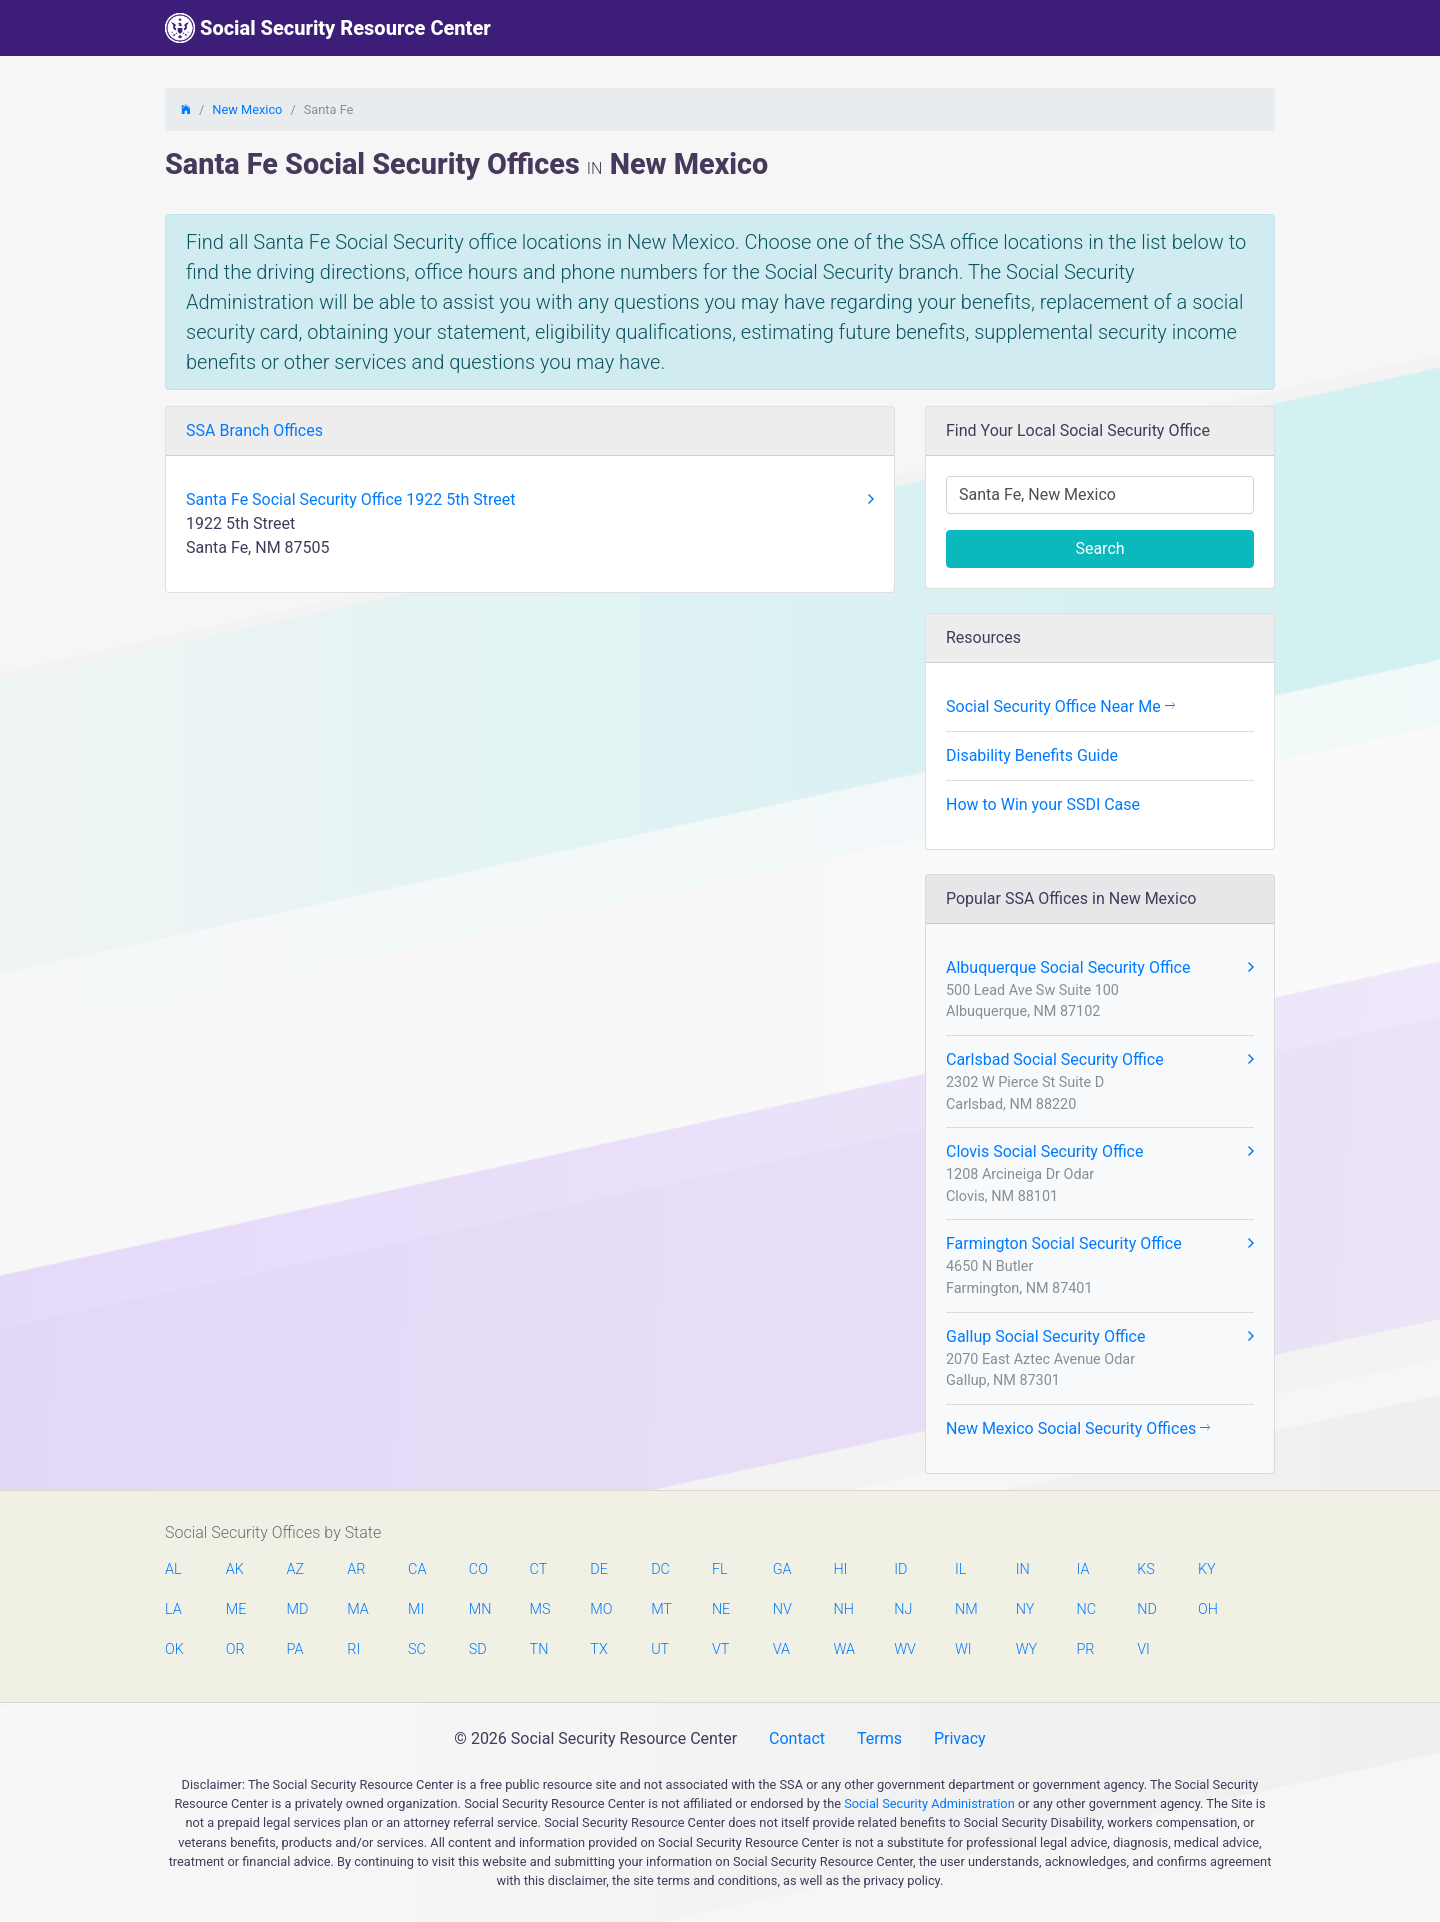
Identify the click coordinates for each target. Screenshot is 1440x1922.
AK (235, 1569)
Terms (879, 1738)
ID (900, 1569)
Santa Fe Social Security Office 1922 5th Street (530, 500)
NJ (903, 1609)
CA (417, 1569)
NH (843, 1609)
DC (660, 1569)
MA (357, 1609)
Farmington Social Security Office (1100, 1244)
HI (840, 1569)
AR (356, 1569)
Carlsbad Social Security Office (1100, 1060)
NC (1086, 1609)
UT (660, 1649)
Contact (797, 1738)
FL (720, 1569)
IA (1082, 1569)
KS (1146, 1569)
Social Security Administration (929, 1803)
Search (1099, 548)
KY (1207, 1569)
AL (173, 1569)
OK (174, 1649)
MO (600, 1609)
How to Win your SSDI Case (1043, 804)
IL (960, 1569)
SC (417, 1649)
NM (965, 1609)
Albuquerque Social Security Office (1100, 968)
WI (963, 1649)
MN (479, 1609)
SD (478, 1649)
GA (782, 1569)
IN (1023, 1569)
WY (1026, 1649)
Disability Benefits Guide (1032, 755)
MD (297, 1609)
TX (598, 1649)
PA (295, 1649)
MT (661, 1609)
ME (236, 1609)
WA (843, 1649)
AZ (296, 1569)
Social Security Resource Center (328, 28)
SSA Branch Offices (254, 430)
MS (540, 1609)
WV (904, 1649)
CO (478, 1569)
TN (539, 1649)
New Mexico (247, 109)
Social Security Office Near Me (1060, 706)
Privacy (960, 1738)
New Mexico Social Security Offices (1078, 1428)
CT (539, 1569)
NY (1025, 1609)
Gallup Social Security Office (1100, 1337)
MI (416, 1609)
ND (1147, 1609)
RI (353, 1649)
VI (1143, 1649)
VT (720, 1649)
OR (235, 1649)
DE (599, 1569)
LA (173, 1609)
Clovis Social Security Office (1100, 1152)
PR (1085, 1649)
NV (782, 1609)
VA (781, 1649)
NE (721, 1609)
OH (1208, 1609)
